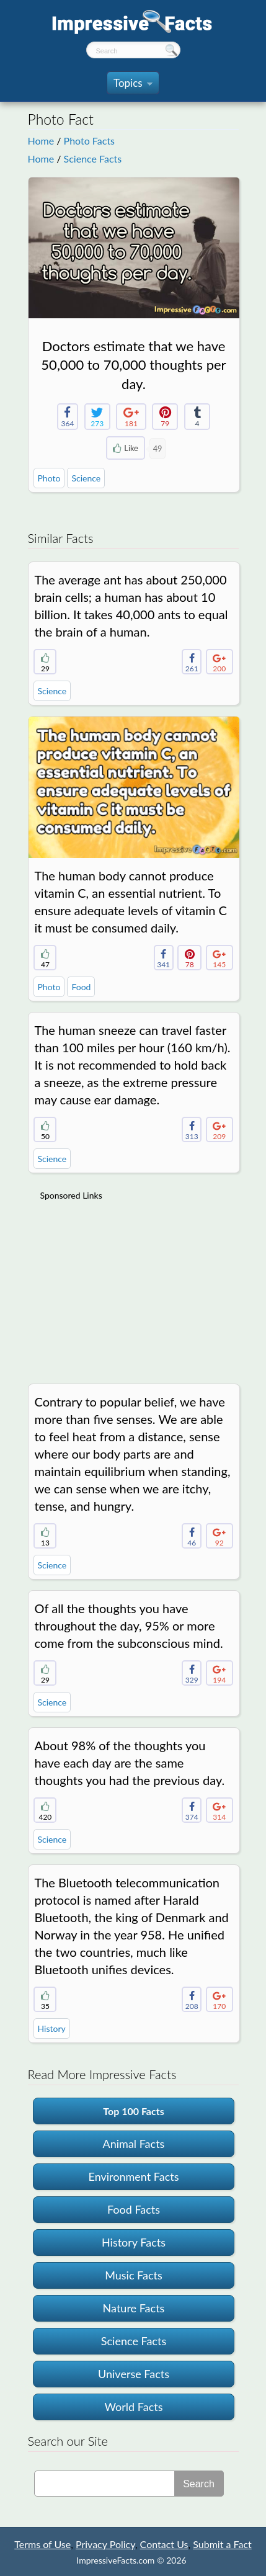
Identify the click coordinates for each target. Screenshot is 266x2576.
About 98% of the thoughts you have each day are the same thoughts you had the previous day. (130, 1762)
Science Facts (93, 158)
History (52, 2028)
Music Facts (133, 2275)
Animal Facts (134, 2143)
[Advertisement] (133, 1285)
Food (81, 987)
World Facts (133, 2406)
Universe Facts (133, 2374)
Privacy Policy (105, 2544)
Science (85, 478)
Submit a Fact (222, 2544)
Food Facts (133, 2209)
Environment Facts (133, 2176)
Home (41, 140)
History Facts (134, 2242)
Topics (133, 85)
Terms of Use (42, 2544)
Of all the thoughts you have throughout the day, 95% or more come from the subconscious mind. (129, 1625)
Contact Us (164, 2544)
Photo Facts (89, 140)
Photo (49, 478)
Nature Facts (134, 2308)
